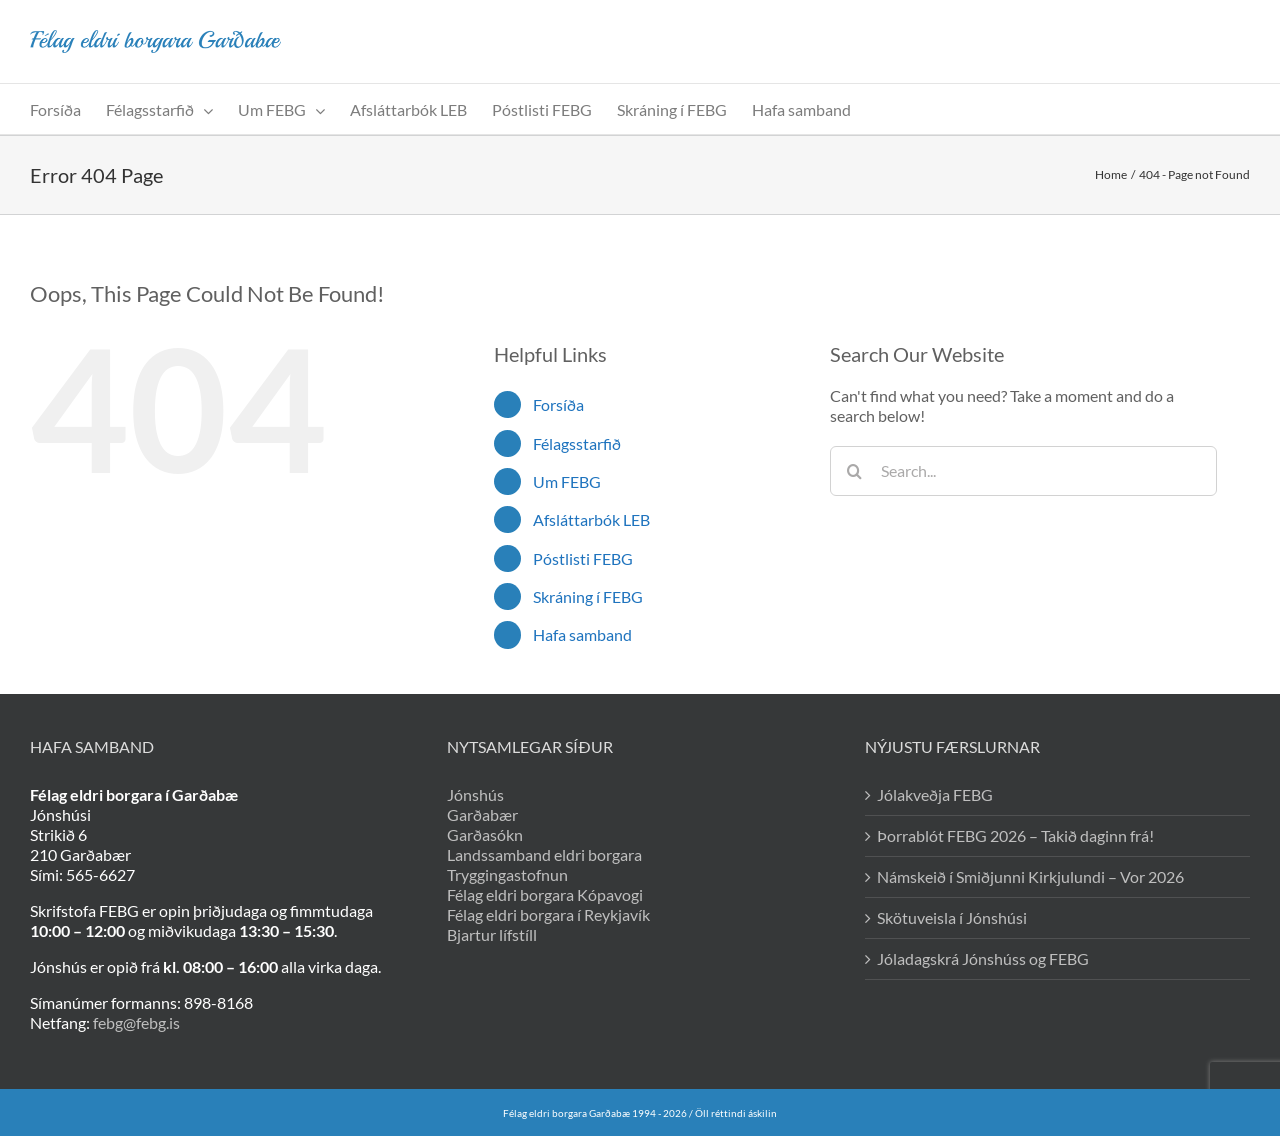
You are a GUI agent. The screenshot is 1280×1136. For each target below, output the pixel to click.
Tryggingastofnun (507, 874)
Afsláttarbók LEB (591, 519)
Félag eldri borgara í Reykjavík (548, 914)
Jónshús (475, 794)
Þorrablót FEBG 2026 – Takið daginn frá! (1015, 835)
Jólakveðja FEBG (935, 794)
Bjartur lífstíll (492, 934)
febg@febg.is (136, 1022)
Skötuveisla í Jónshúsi (952, 917)
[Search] (855, 471)
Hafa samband (582, 634)
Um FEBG (567, 481)
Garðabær (482, 814)
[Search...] (1023, 471)
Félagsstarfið (577, 443)
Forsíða (558, 404)
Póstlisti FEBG (583, 558)
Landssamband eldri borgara (544, 854)
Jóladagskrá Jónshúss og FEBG (983, 958)
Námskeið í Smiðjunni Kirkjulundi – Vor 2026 (1030, 876)
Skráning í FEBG (588, 596)
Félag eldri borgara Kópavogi (545, 894)
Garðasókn (485, 834)
